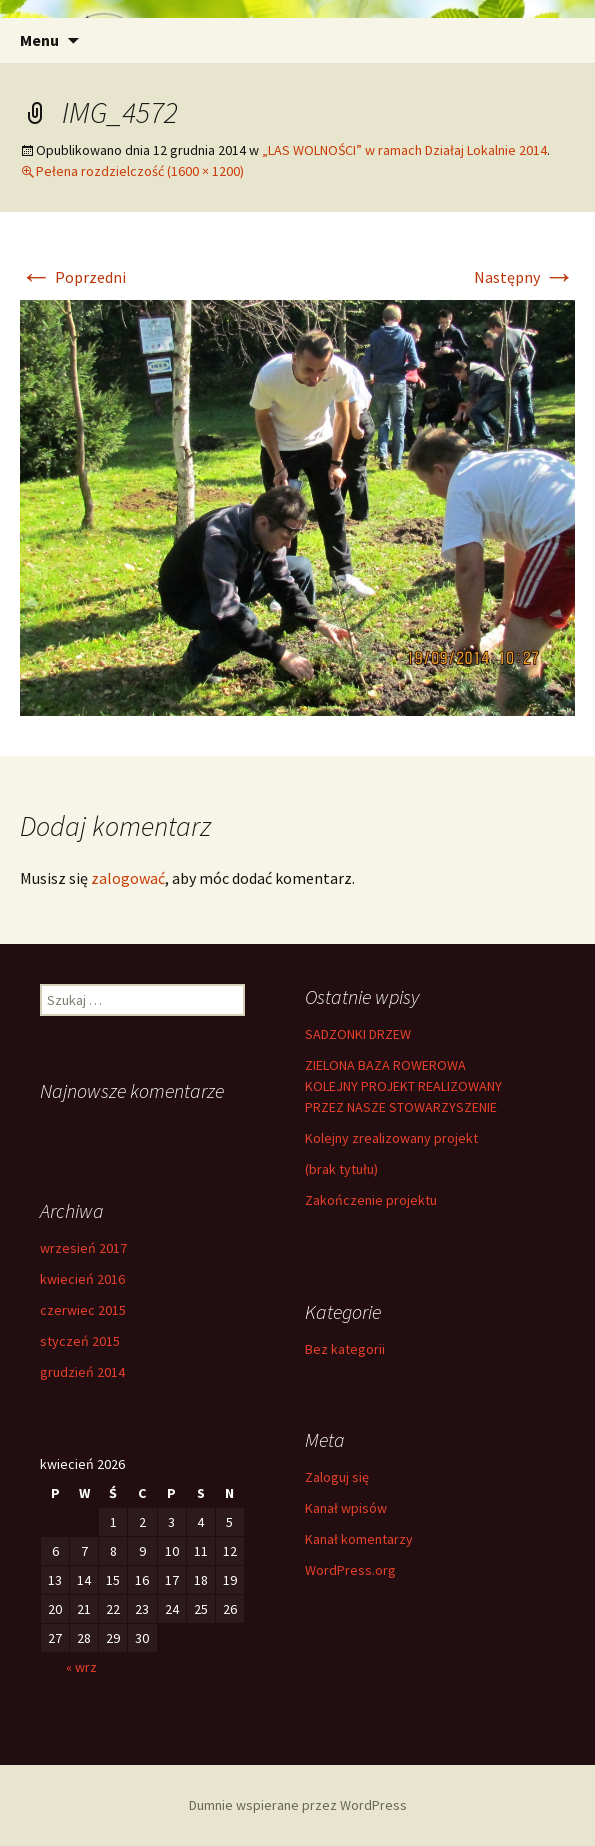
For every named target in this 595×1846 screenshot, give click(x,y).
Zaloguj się (337, 1477)
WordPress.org (350, 1570)
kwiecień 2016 (82, 1279)
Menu (39, 40)
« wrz (81, 1667)
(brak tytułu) (341, 1169)
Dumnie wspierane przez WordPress (298, 1805)
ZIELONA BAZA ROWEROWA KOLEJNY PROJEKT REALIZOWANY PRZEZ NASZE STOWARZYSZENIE (403, 1086)
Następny (524, 277)
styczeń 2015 (80, 1341)
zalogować (128, 878)
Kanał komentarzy (359, 1539)
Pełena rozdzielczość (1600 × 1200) (140, 171)
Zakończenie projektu (371, 1200)
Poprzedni (73, 277)
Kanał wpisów (346, 1508)
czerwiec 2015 (83, 1310)
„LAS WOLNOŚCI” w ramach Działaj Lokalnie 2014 (404, 150)
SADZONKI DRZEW (358, 1034)
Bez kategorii (345, 1349)
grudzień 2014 (82, 1372)
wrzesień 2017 (83, 1248)
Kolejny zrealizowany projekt (391, 1138)
